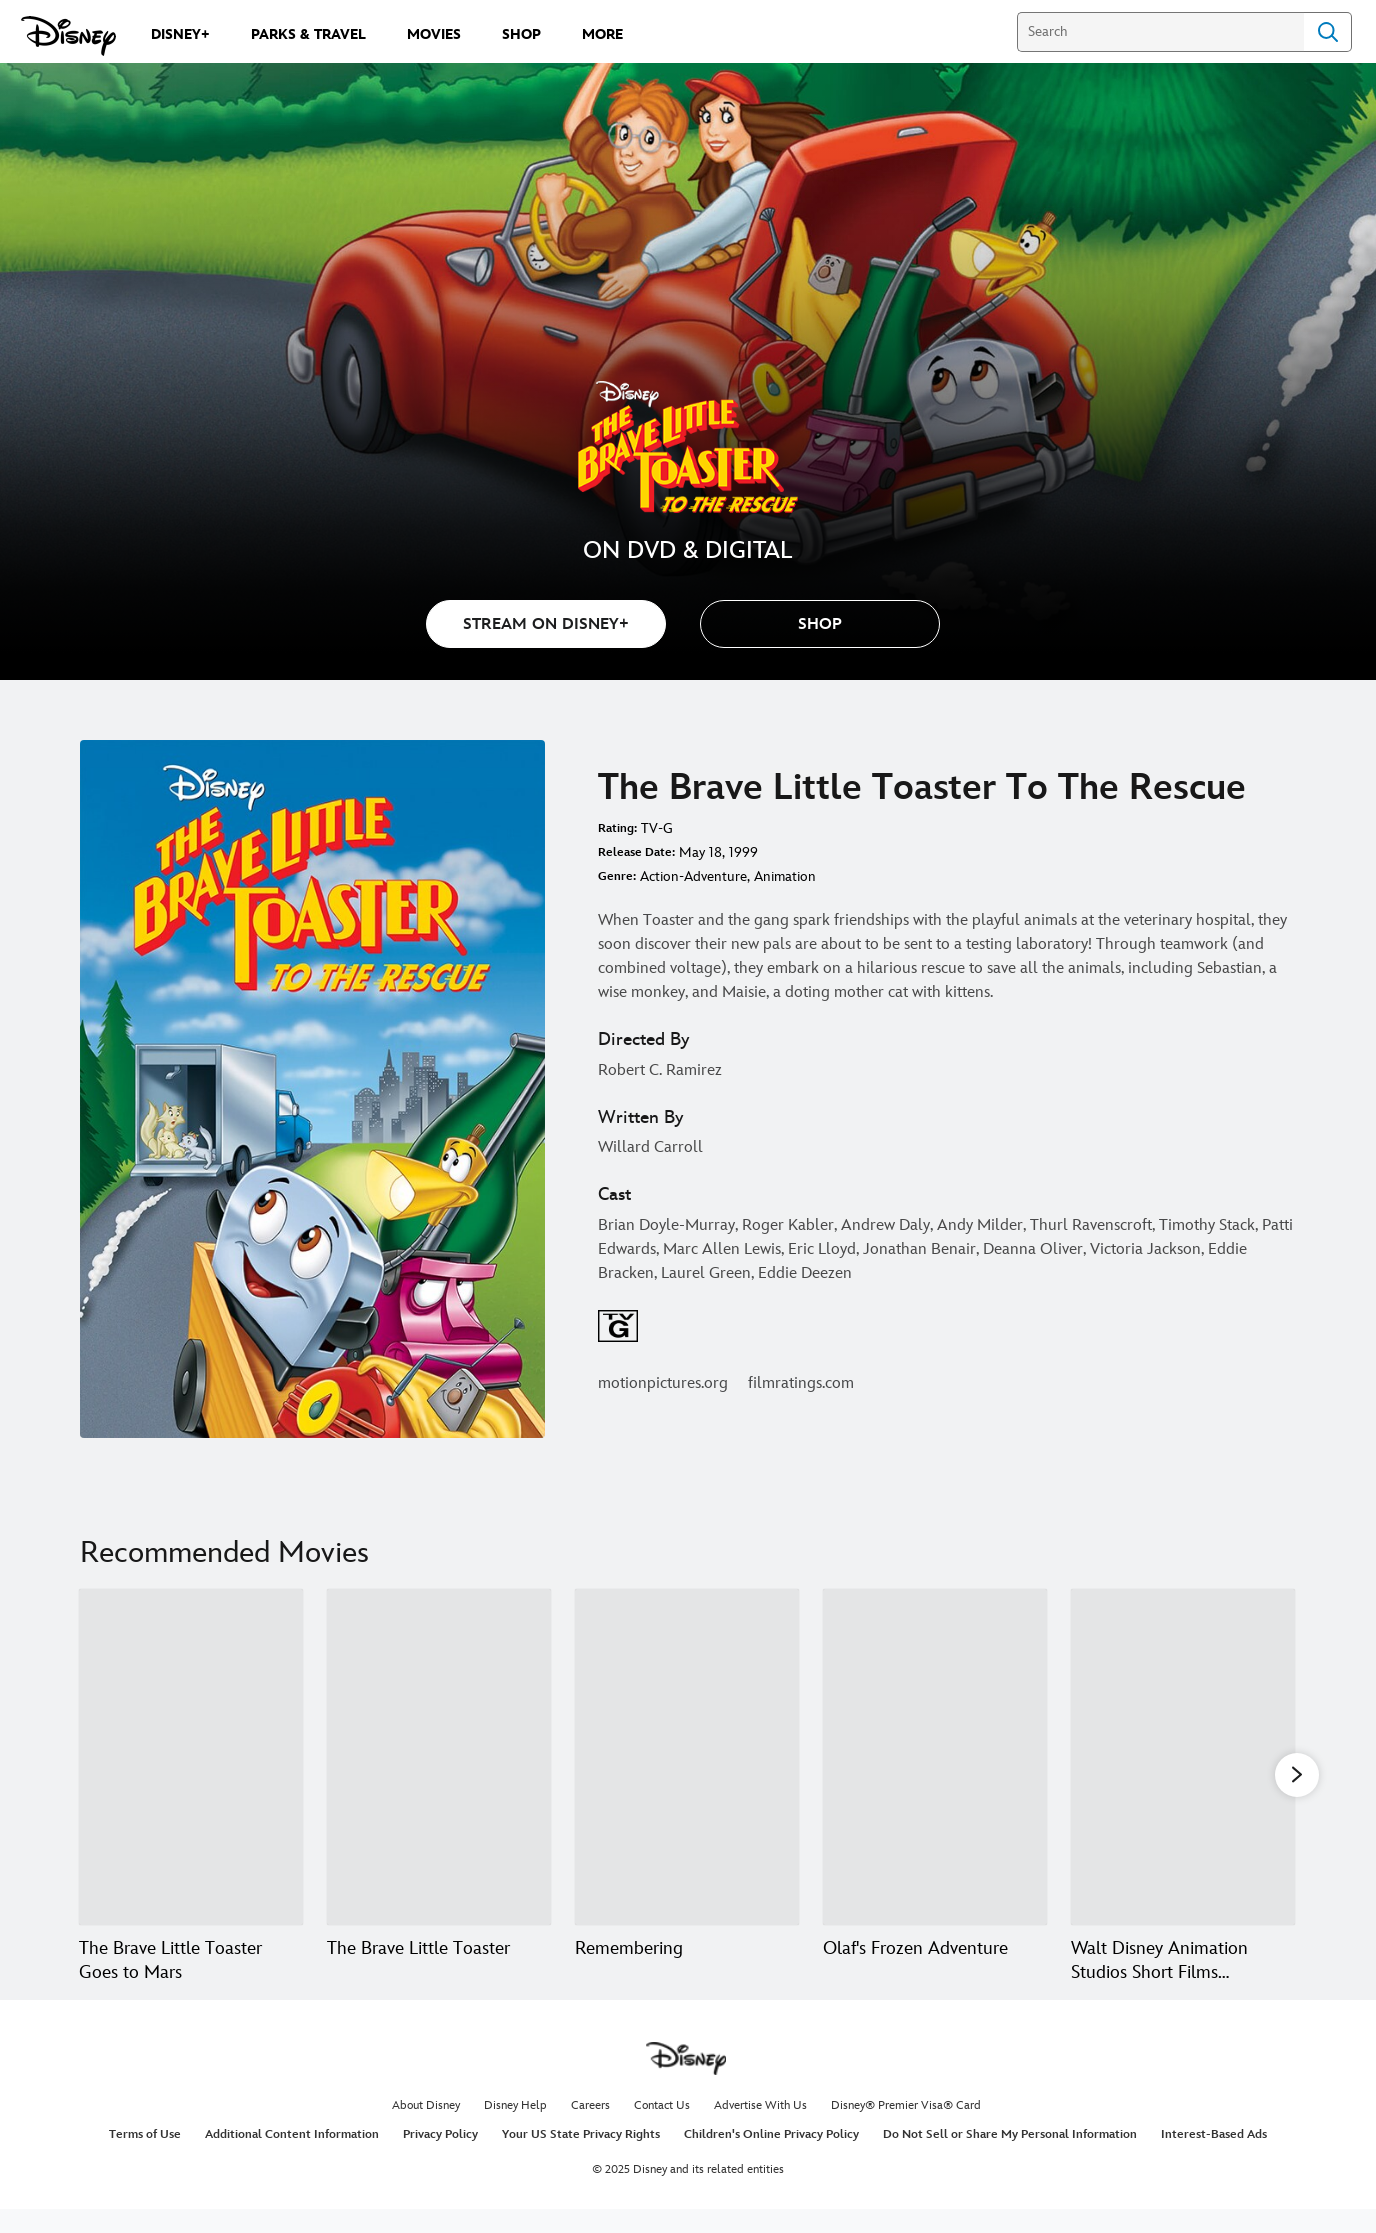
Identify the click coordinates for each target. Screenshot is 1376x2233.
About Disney (426, 2129)
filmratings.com (801, 1383)
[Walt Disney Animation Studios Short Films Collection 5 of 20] (1183, 1757)
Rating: (617, 828)
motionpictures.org (663, 1383)
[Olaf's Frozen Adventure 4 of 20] (935, 1757)
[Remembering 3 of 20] (687, 1757)
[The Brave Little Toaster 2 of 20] (439, 1757)
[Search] (1160, 32)
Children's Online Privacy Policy (771, 2158)
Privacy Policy (440, 2158)
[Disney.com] (68, 36)
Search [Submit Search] (1328, 32)
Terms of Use (145, 2158)
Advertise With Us (760, 2129)
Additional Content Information (292, 2158)
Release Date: (636, 852)
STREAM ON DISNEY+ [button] (546, 624)
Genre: (617, 876)
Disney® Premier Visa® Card (906, 2129)
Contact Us (662, 2129)
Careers (590, 2129)
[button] (820, 624)
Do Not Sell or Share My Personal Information (1010, 2158)
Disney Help (515, 2129)
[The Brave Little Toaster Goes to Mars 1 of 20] (191, 1757)
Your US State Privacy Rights (581, 2158)
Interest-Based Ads (1214, 2158)
